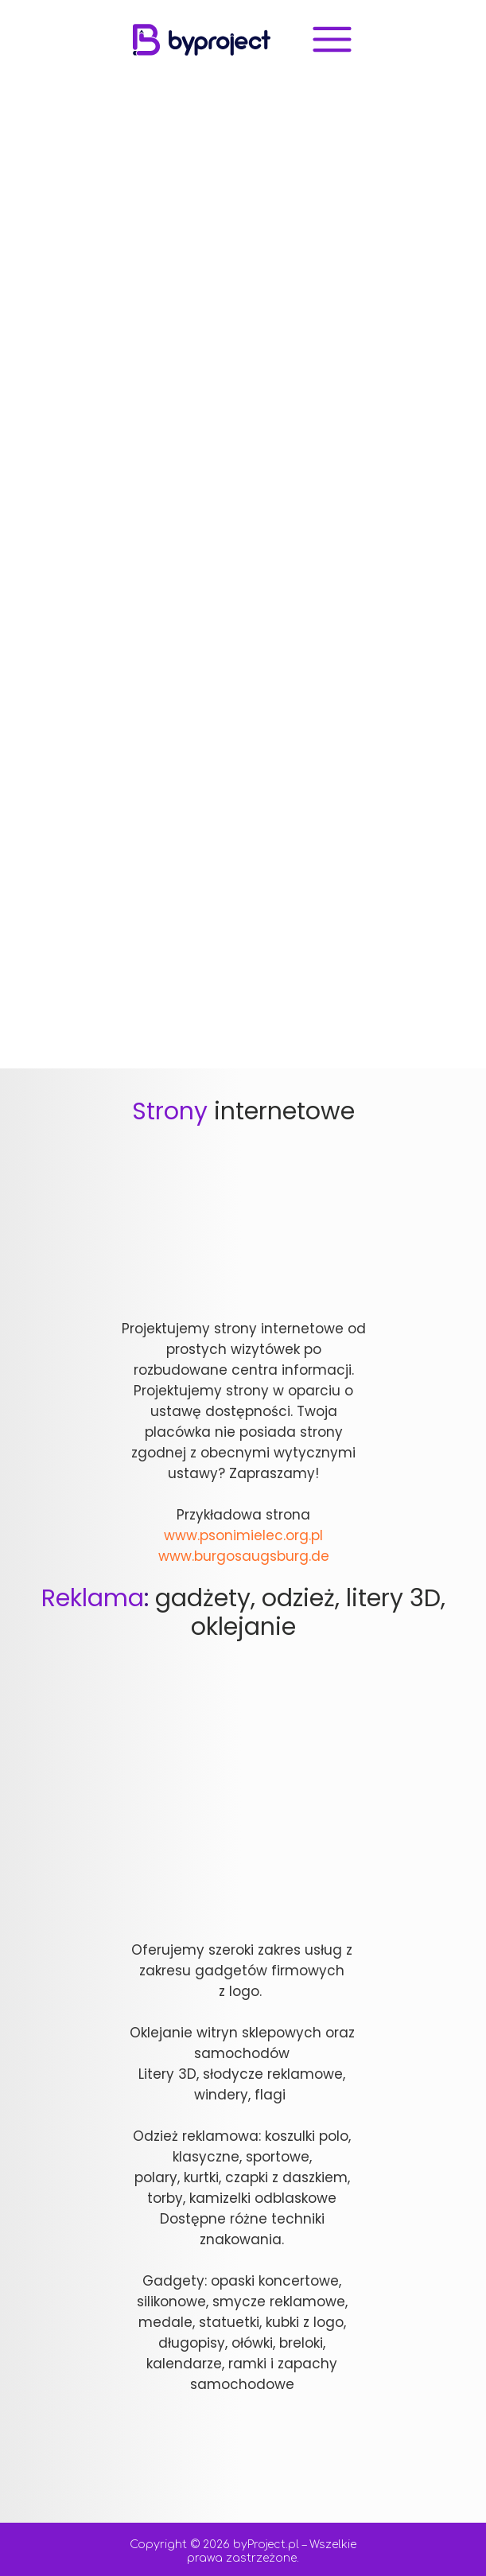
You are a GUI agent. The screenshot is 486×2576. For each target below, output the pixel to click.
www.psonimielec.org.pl (243, 1535)
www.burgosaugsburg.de (243, 1556)
